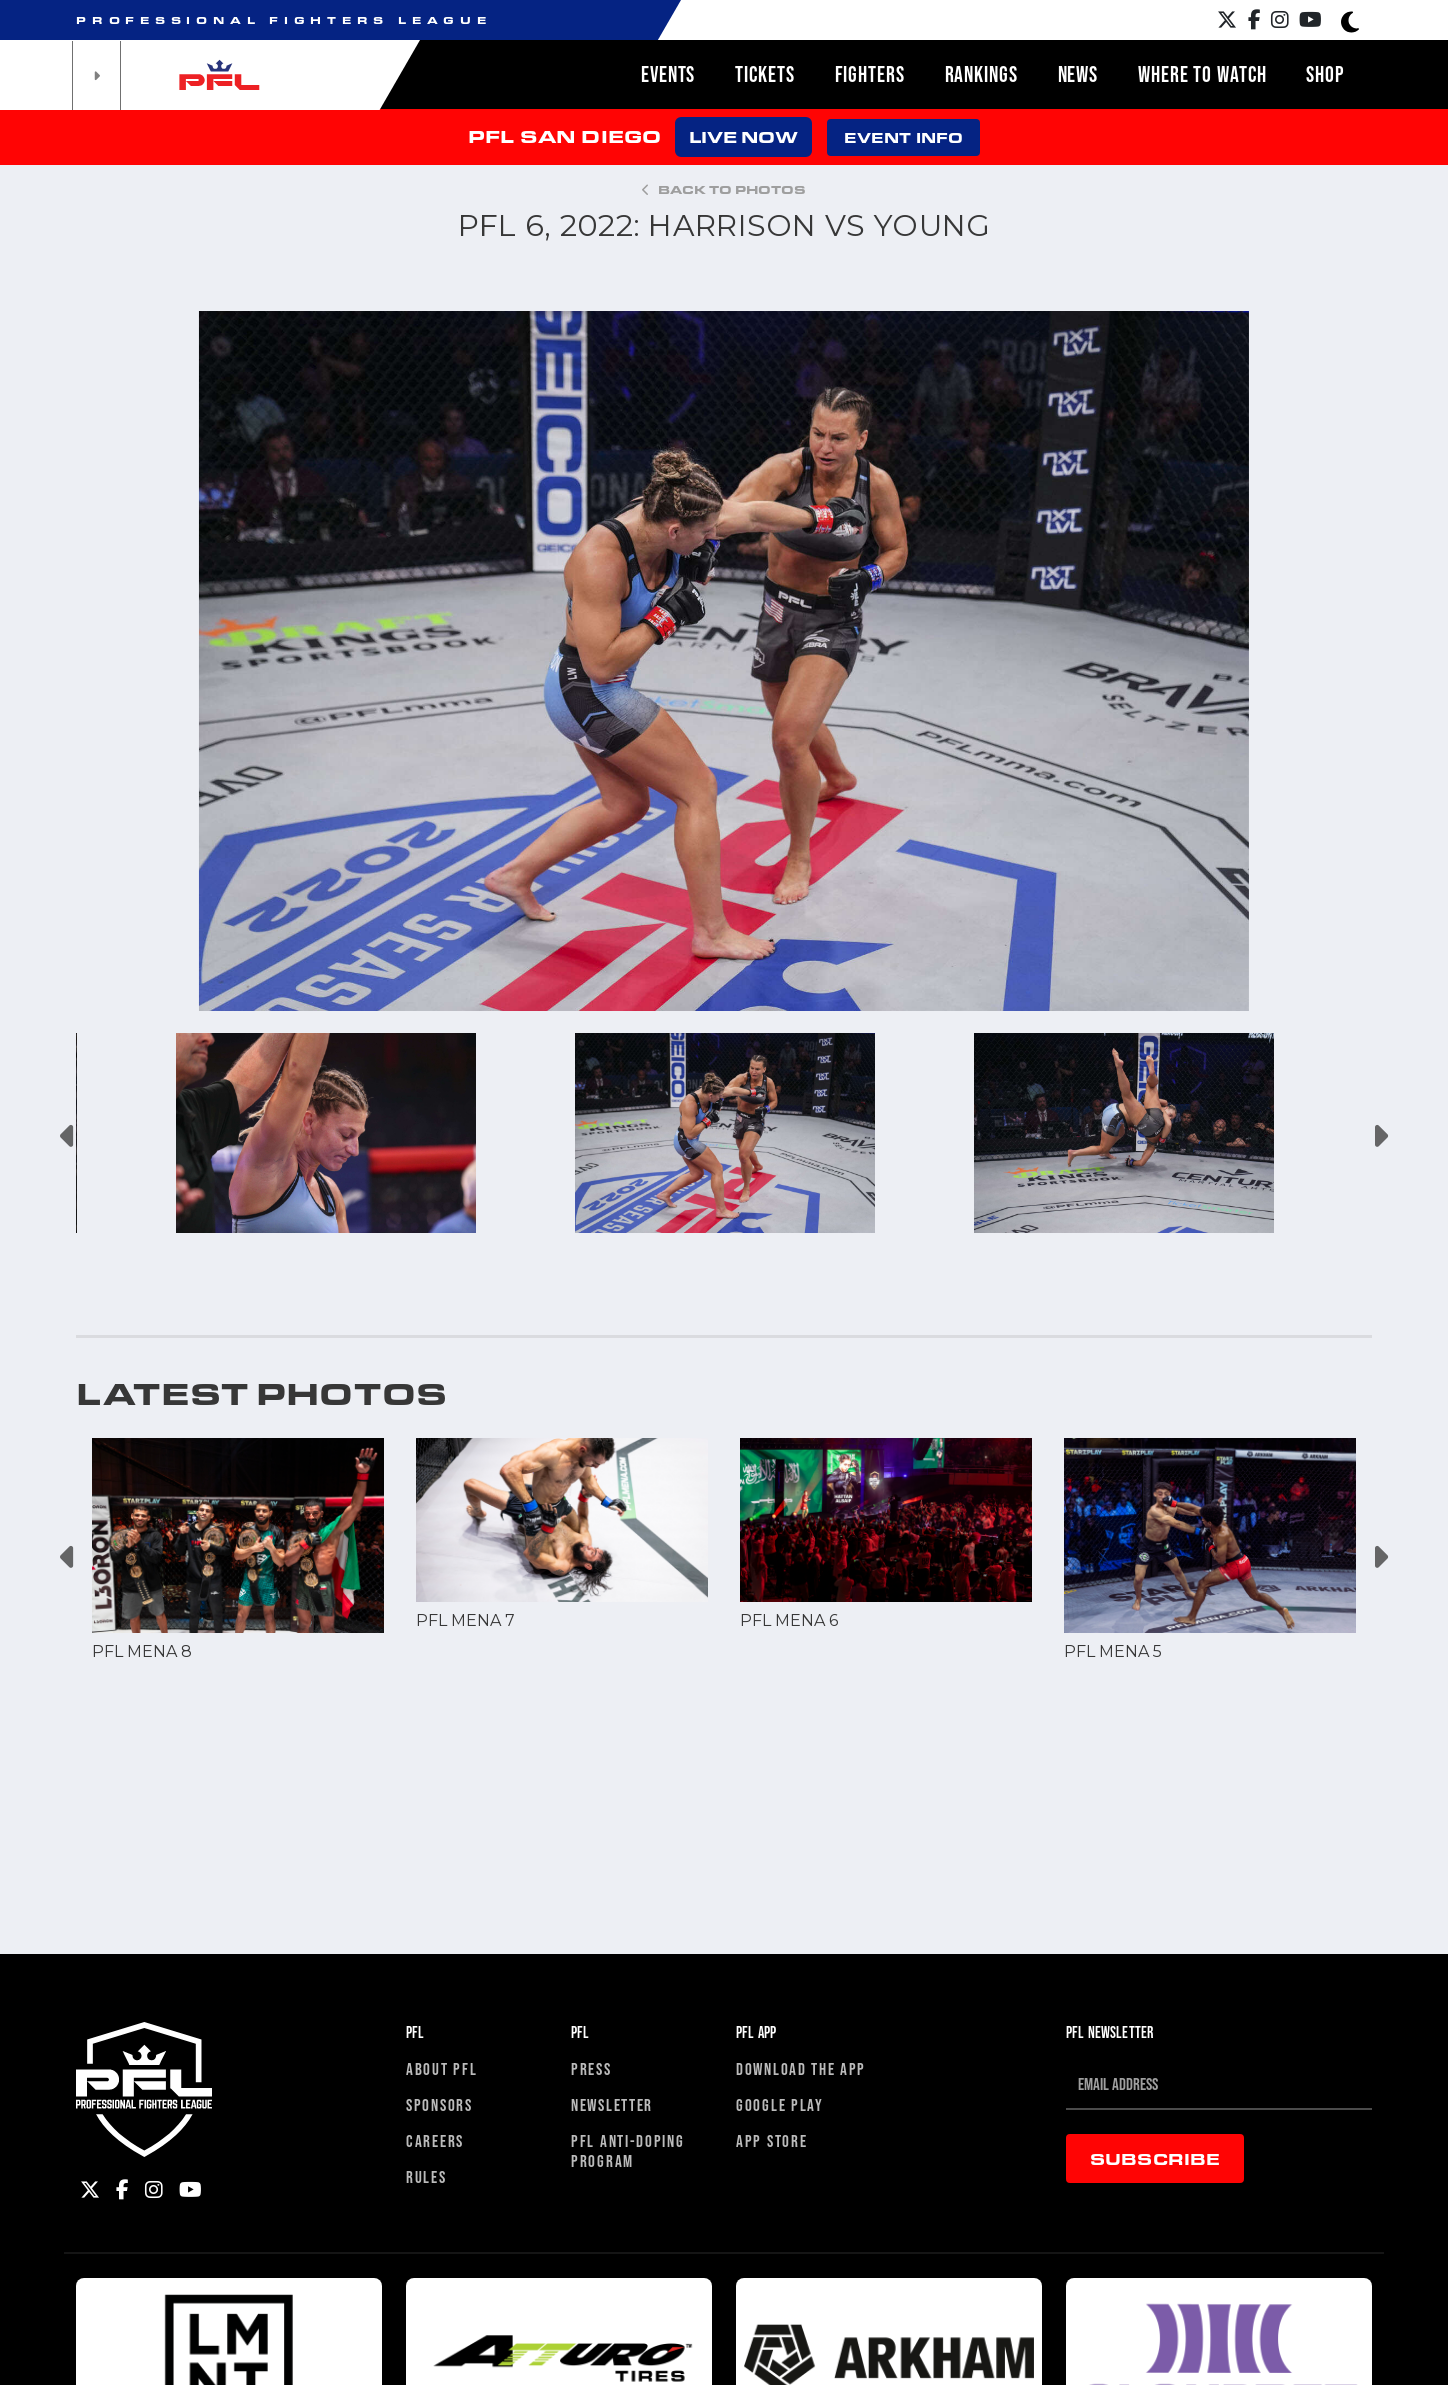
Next (1379, 1136)
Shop (1325, 74)
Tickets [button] (764, 74)
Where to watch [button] (1202, 74)
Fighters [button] (870, 74)
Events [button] (668, 74)
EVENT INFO (903, 137)
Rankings (981, 74)
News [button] (1078, 74)
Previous (68, 1136)
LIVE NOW (743, 136)
